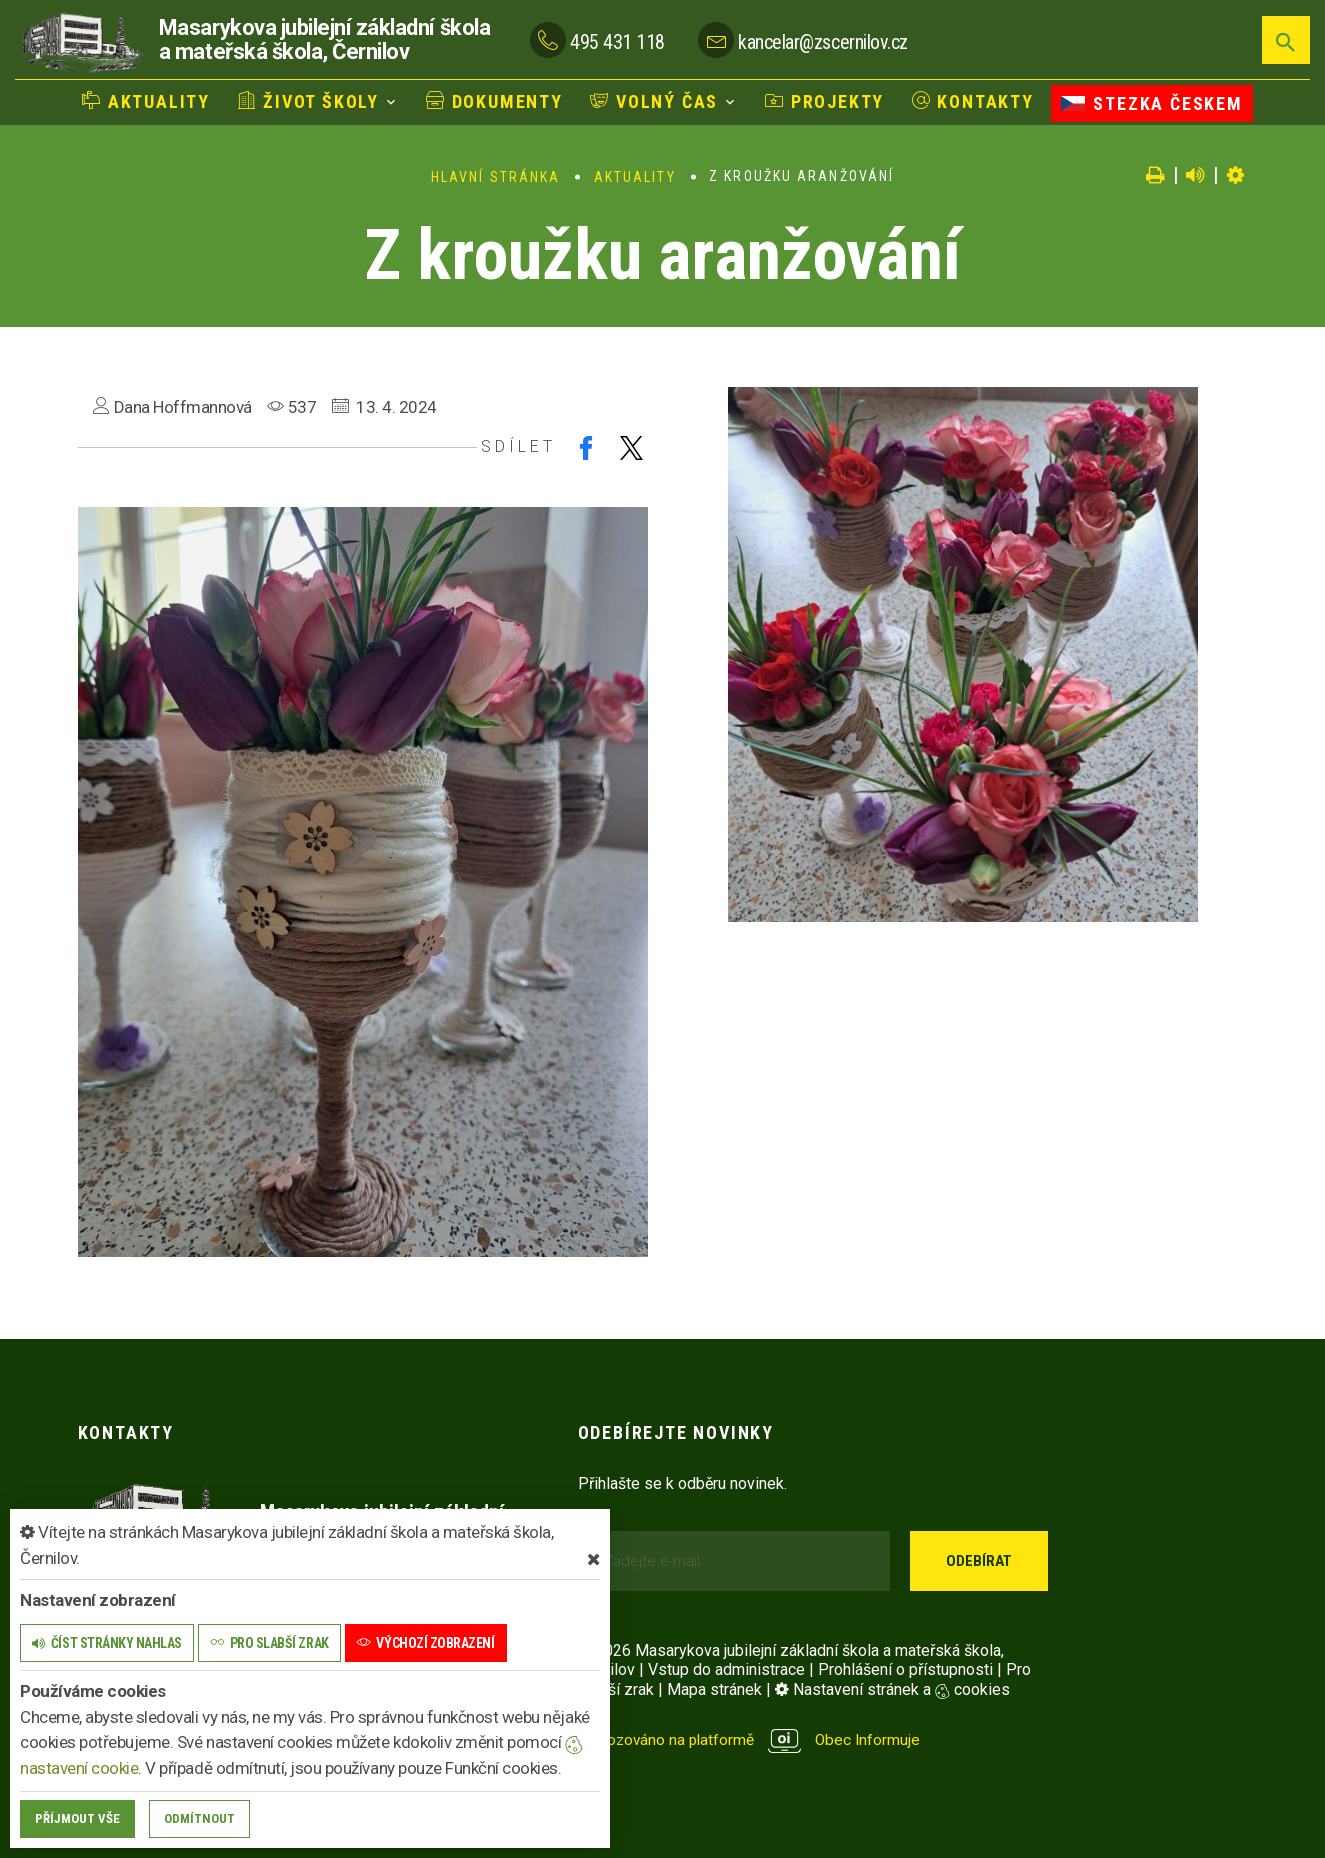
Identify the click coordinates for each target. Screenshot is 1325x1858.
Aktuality (146, 100)
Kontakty (973, 100)
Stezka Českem (1151, 101)
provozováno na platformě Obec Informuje (753, 1739)
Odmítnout (199, 1818)
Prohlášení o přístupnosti (905, 1669)
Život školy (308, 100)
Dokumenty (494, 100)
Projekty (824, 100)
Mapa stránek (714, 1689)
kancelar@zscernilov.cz (822, 41)
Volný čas (654, 100)
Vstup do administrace (726, 1669)
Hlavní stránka (495, 177)
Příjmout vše (77, 1818)
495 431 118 (617, 41)
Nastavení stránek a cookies (892, 1689)
